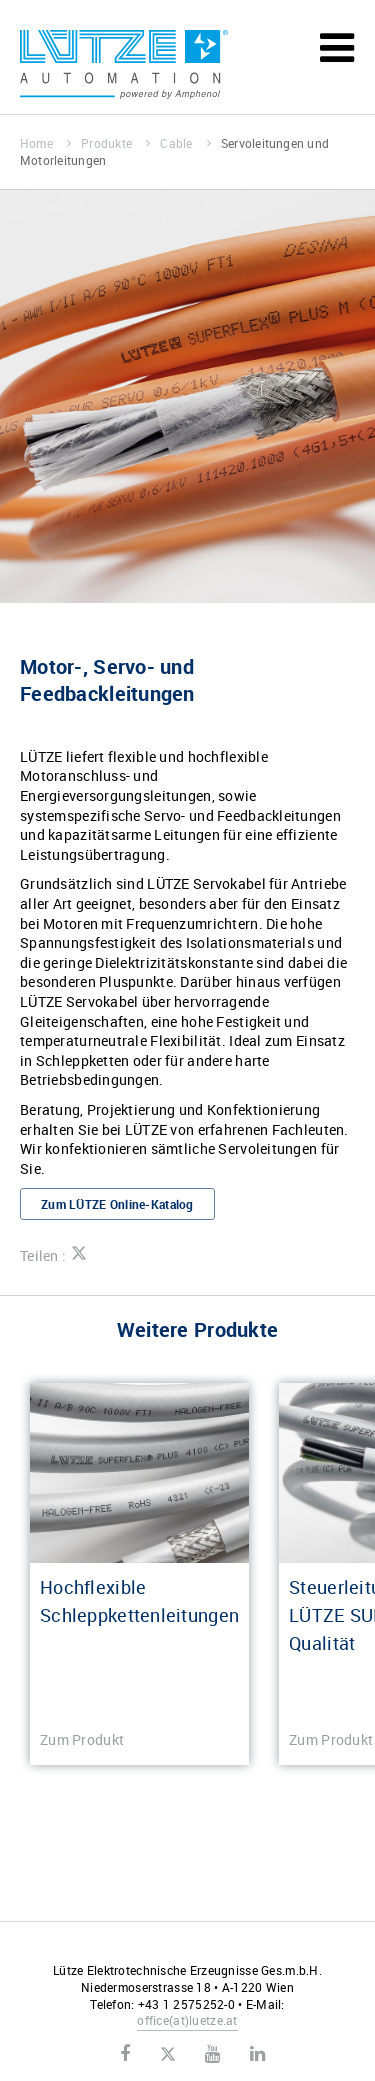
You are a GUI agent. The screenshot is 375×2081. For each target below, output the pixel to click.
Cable (185, 143)
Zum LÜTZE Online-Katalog (117, 1204)
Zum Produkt (82, 1739)
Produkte (115, 143)
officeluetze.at (187, 2020)
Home (45, 143)
